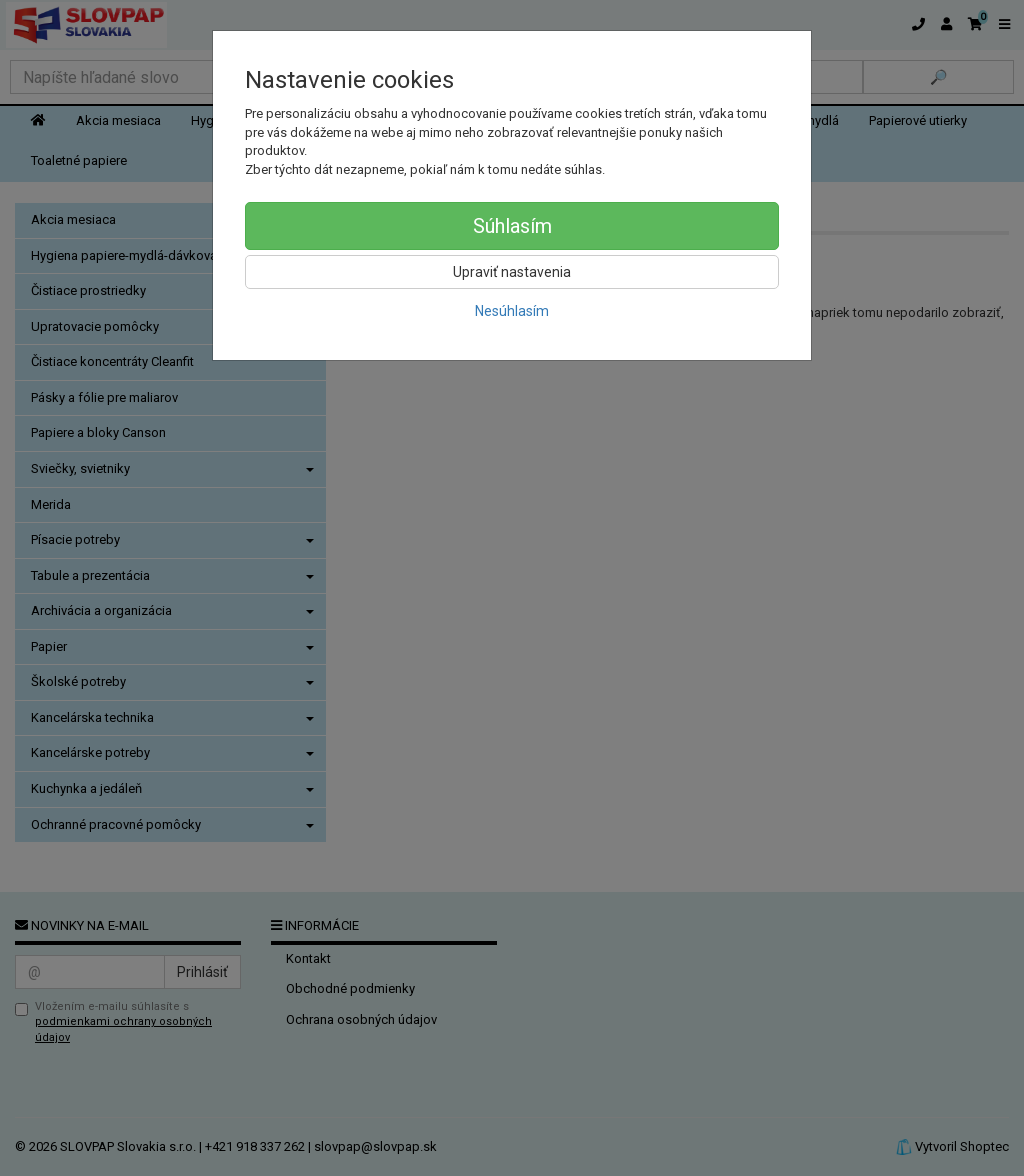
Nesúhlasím (512, 311)
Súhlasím (512, 226)
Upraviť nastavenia (512, 272)
